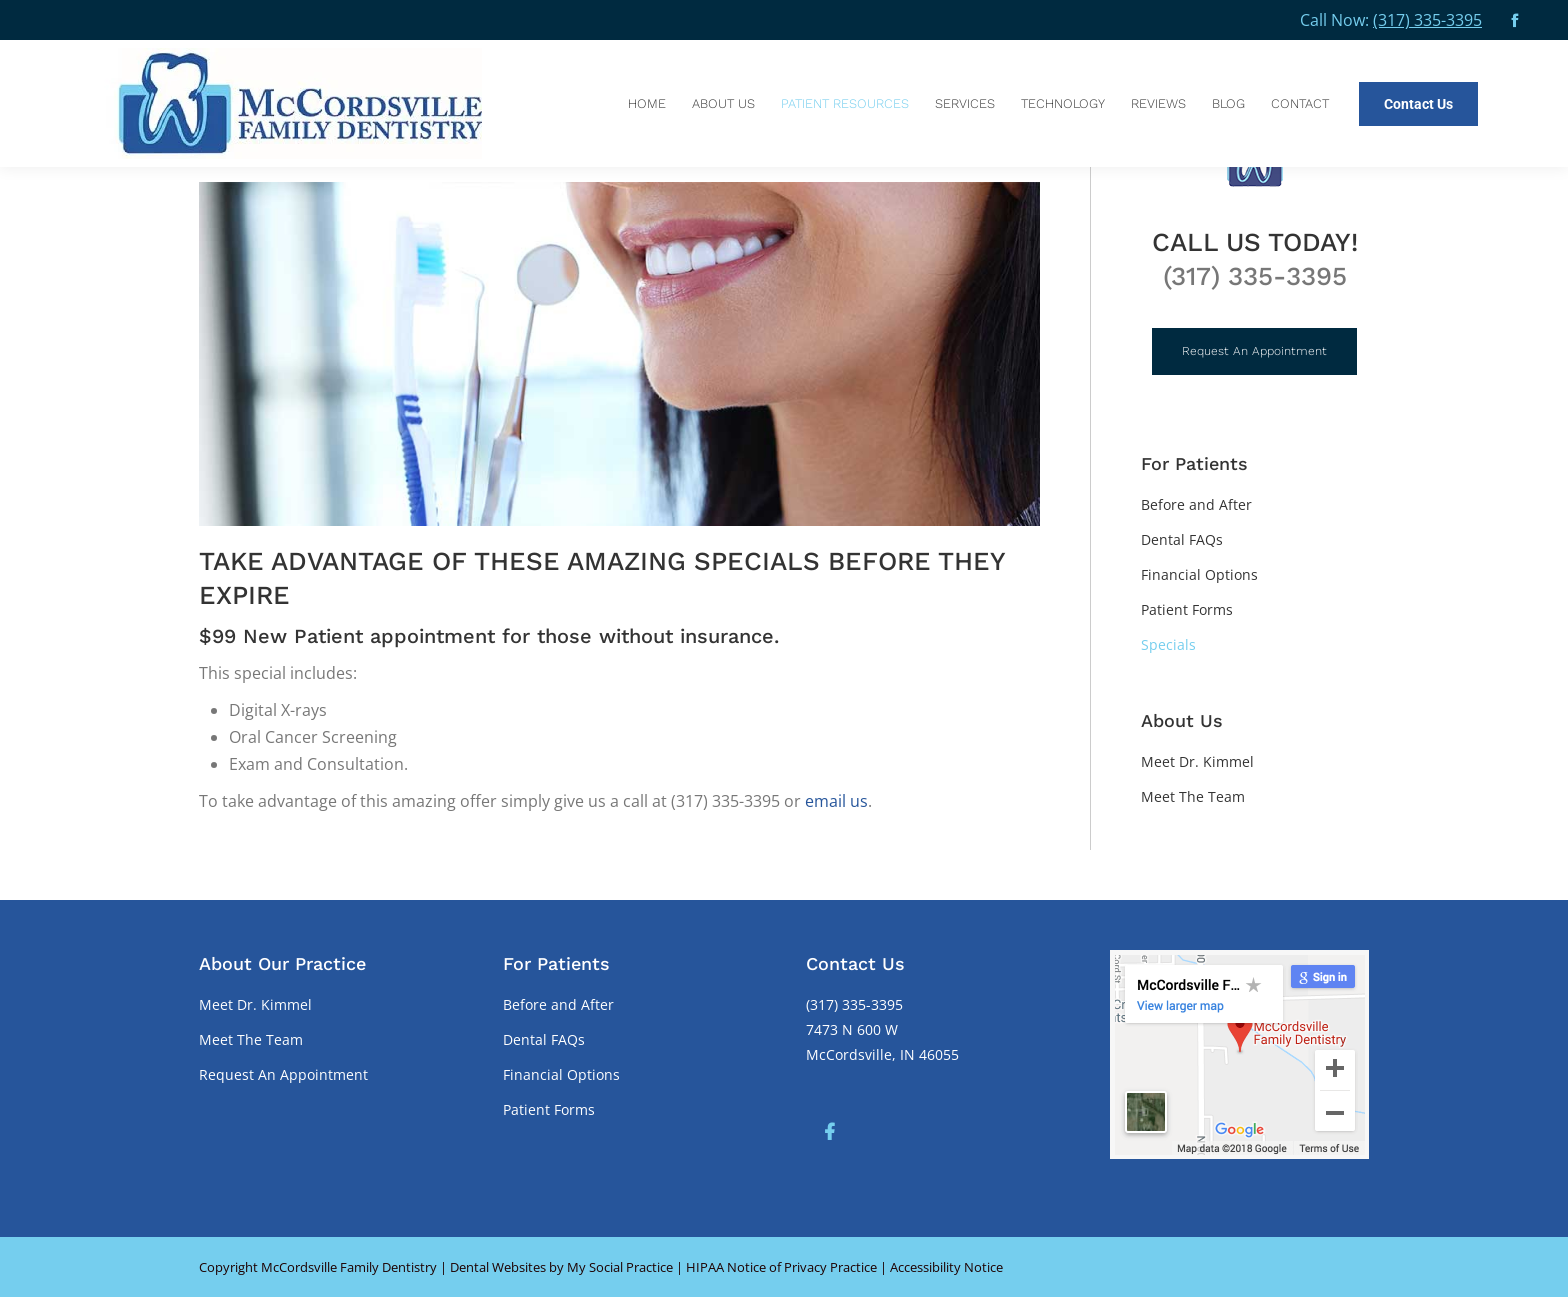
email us (836, 801)
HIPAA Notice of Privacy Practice (781, 1267)
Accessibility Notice (946, 1267)
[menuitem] (647, 103)
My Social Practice (618, 1267)
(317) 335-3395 (1427, 20)
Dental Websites (498, 1267)
